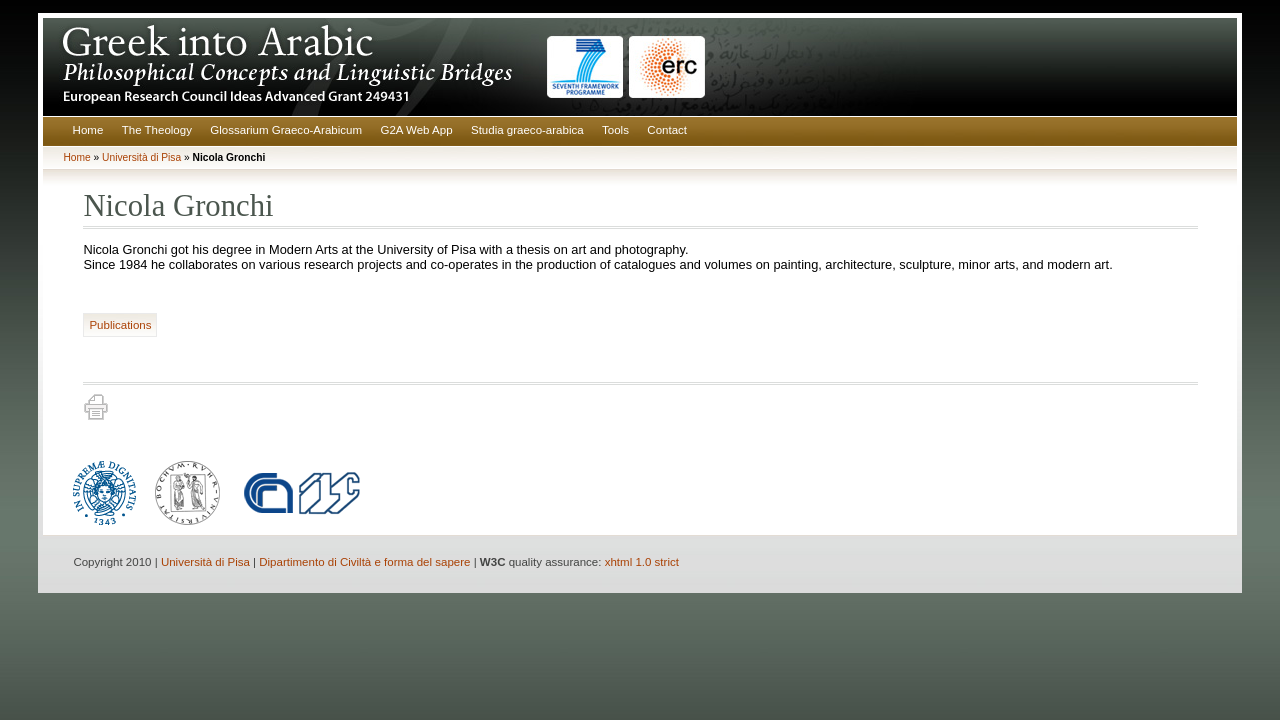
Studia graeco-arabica (527, 130)
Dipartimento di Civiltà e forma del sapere (364, 562)
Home (88, 130)
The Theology (157, 130)
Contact (667, 130)
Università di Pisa (141, 157)
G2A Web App (416, 130)
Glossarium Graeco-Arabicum (286, 130)
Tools (615, 130)
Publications (120, 325)
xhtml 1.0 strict (642, 562)
